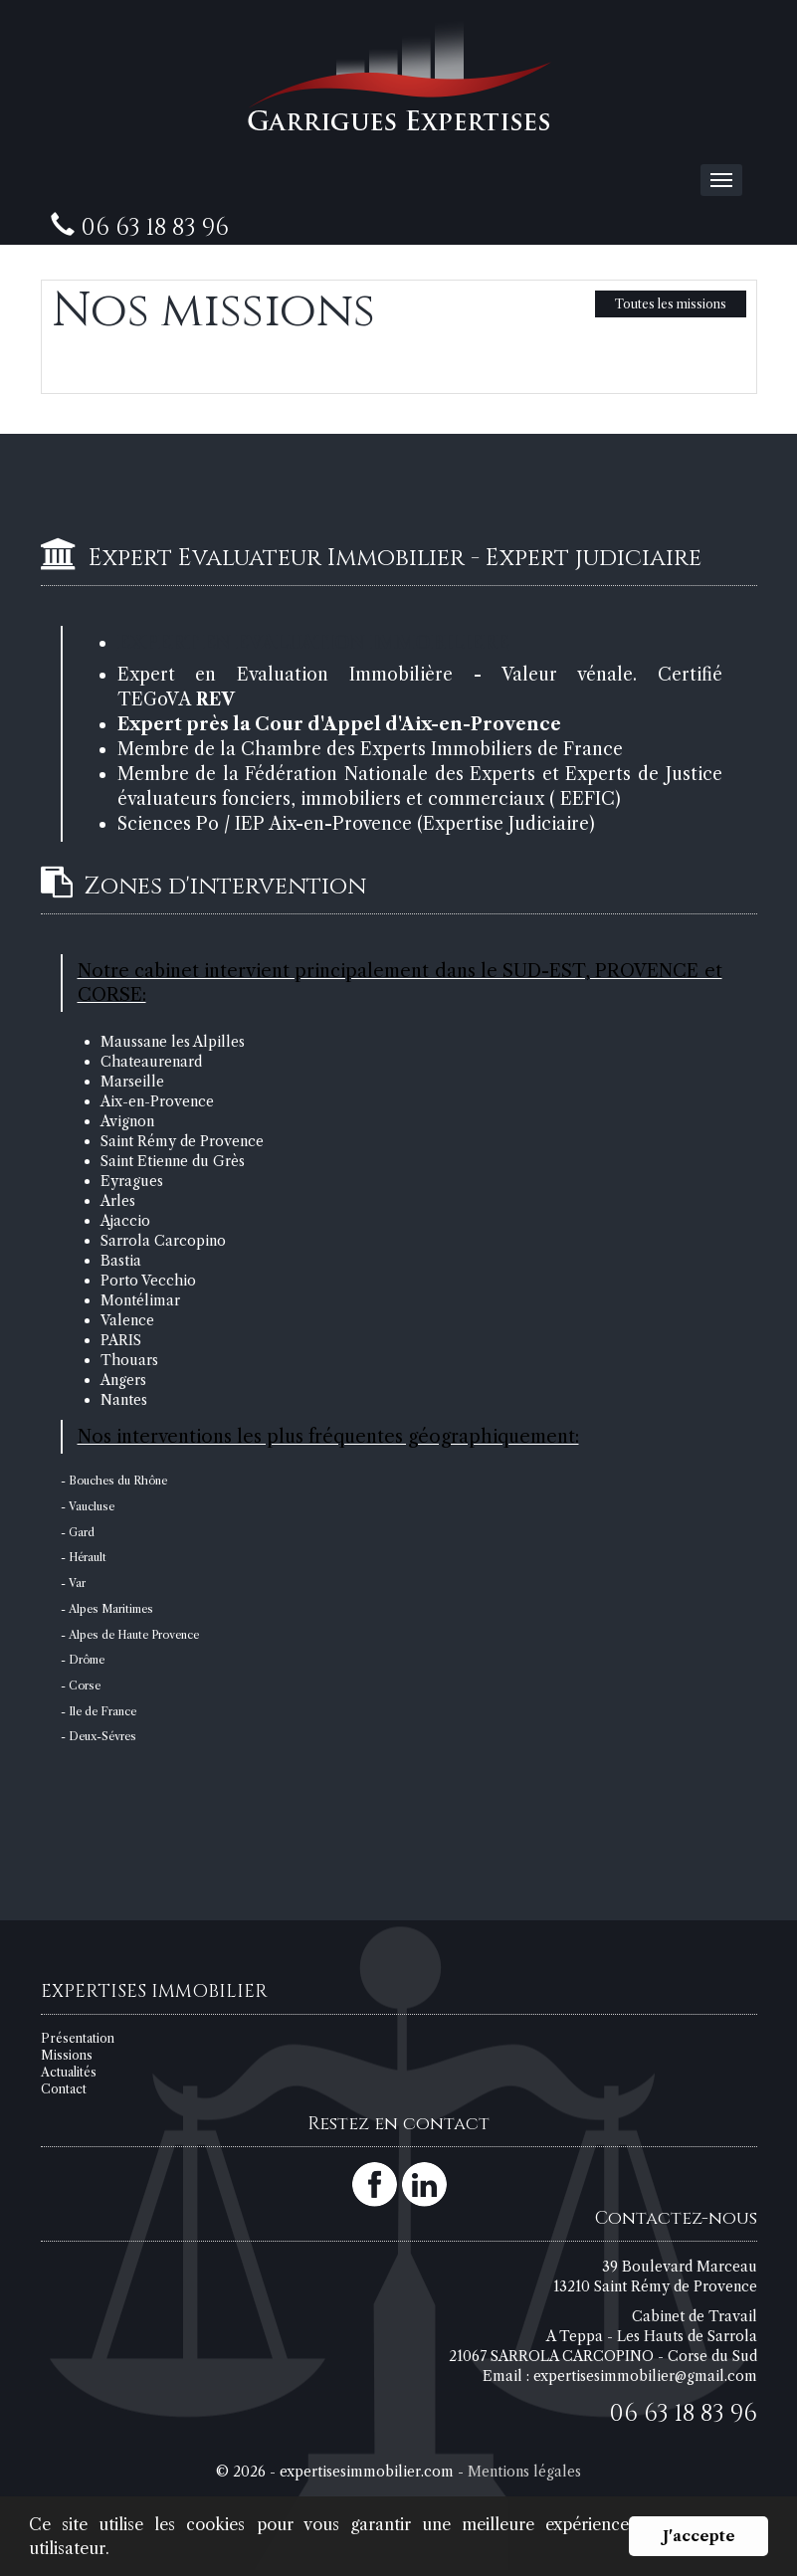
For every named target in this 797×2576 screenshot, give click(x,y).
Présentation (77, 2038)
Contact (64, 2088)
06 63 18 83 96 (683, 2414)
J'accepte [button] (699, 2536)
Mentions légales (524, 2471)
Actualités (69, 2072)
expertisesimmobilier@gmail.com (645, 2376)
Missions (67, 2055)
